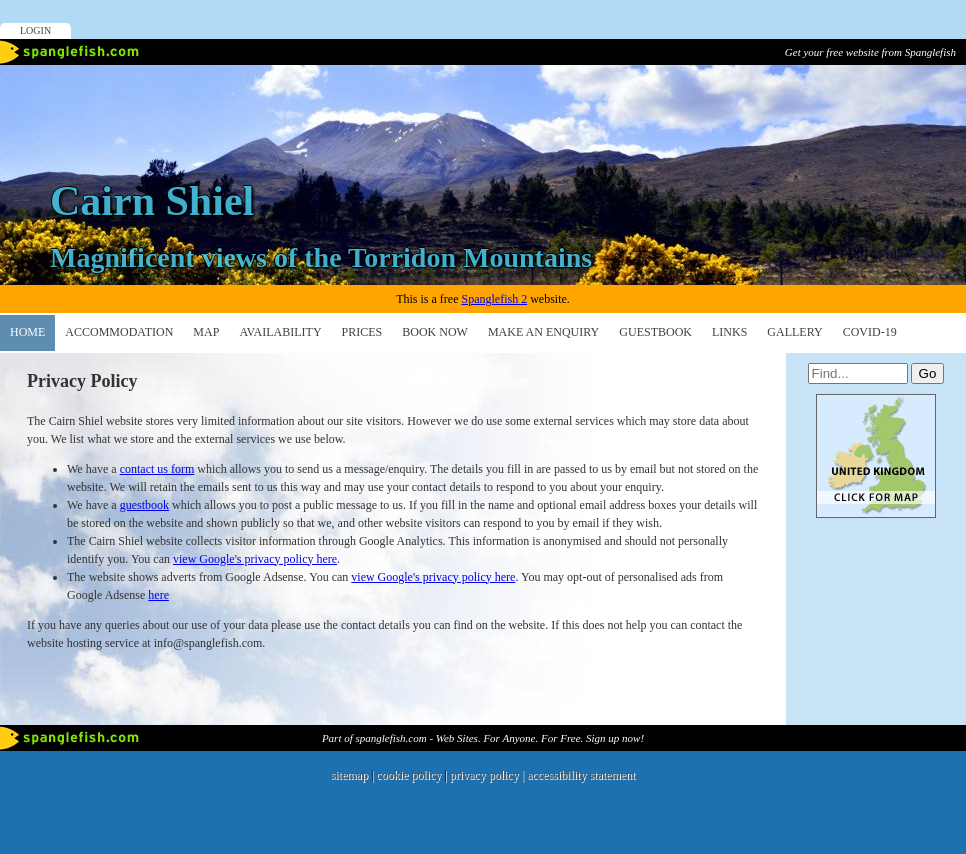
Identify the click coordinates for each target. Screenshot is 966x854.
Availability (280, 332)
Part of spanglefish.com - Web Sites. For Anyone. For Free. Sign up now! (483, 738)
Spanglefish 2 (494, 299)
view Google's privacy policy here (255, 559)
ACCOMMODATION (119, 332)
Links (729, 332)
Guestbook (655, 332)
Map (206, 332)
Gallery (794, 332)
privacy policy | (488, 775)
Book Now (435, 332)
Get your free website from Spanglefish (870, 52)
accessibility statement (581, 775)
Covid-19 (870, 332)
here (158, 595)
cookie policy (408, 775)
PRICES (362, 332)
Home (27, 332)
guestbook (144, 505)
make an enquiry (543, 332)
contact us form (157, 469)
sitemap (349, 775)
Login (35, 30)
